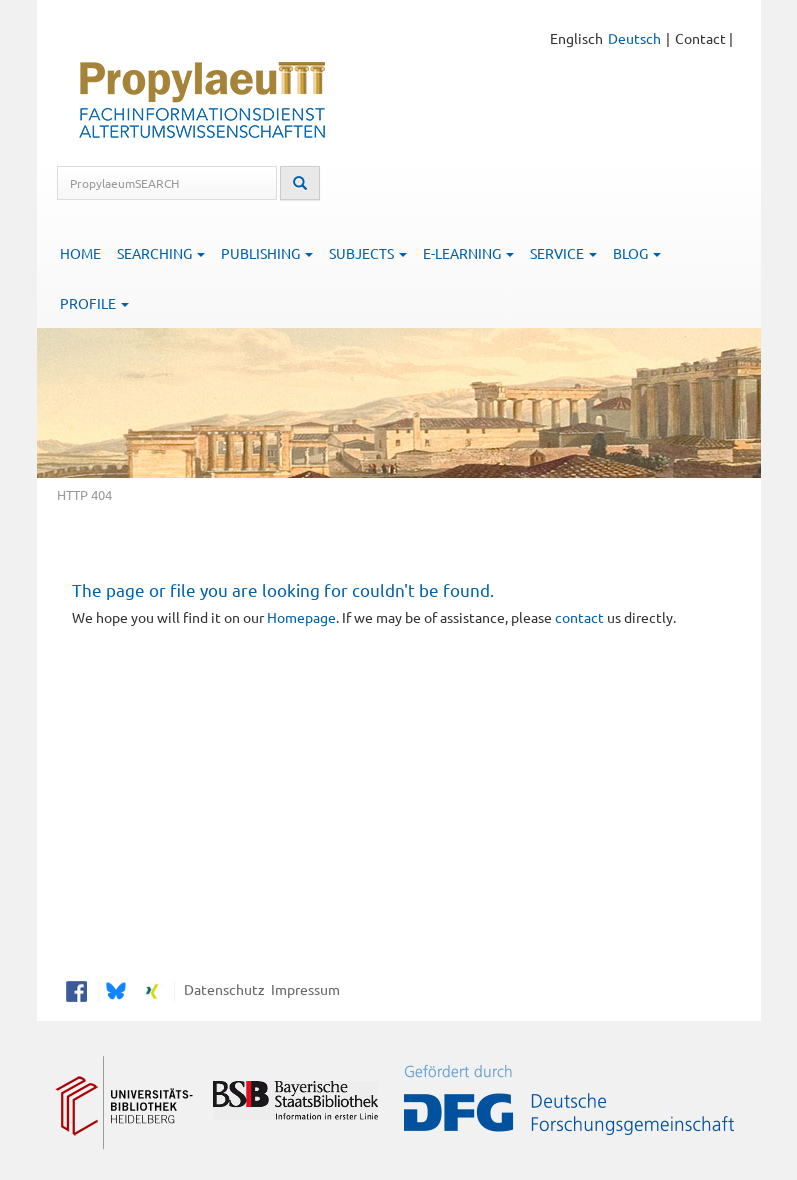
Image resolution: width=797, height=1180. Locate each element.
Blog (637, 253)
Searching (161, 253)
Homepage (301, 617)
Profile (94, 303)
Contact (700, 38)
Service (563, 253)
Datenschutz (221, 989)
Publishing (267, 253)
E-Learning (468, 253)
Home (80, 253)
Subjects (368, 253)
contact (579, 617)
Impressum (302, 989)
